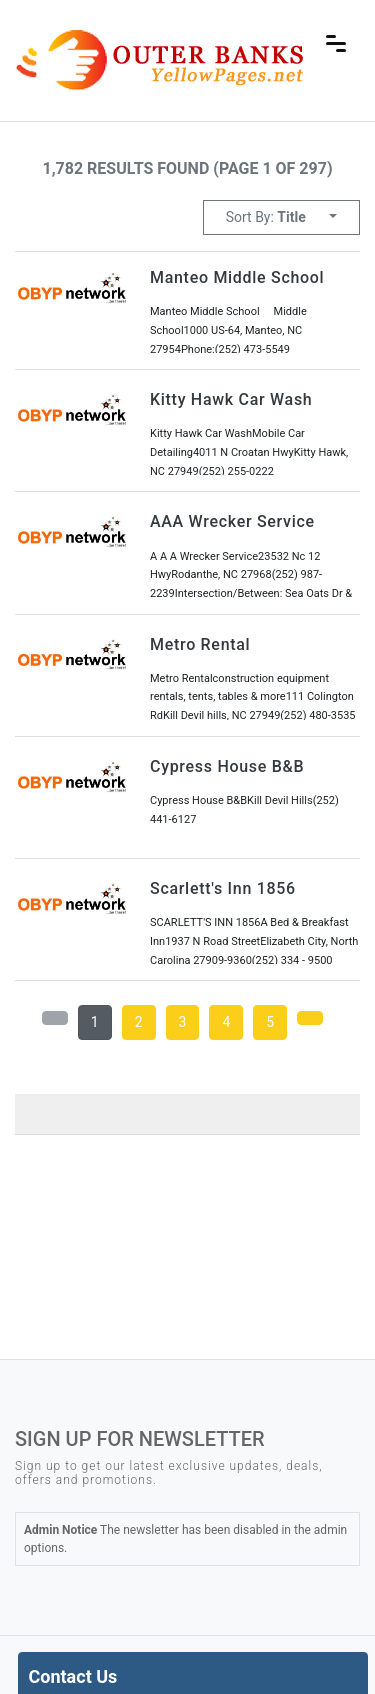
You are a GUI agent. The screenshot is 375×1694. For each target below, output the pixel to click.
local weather (165, 1295)
